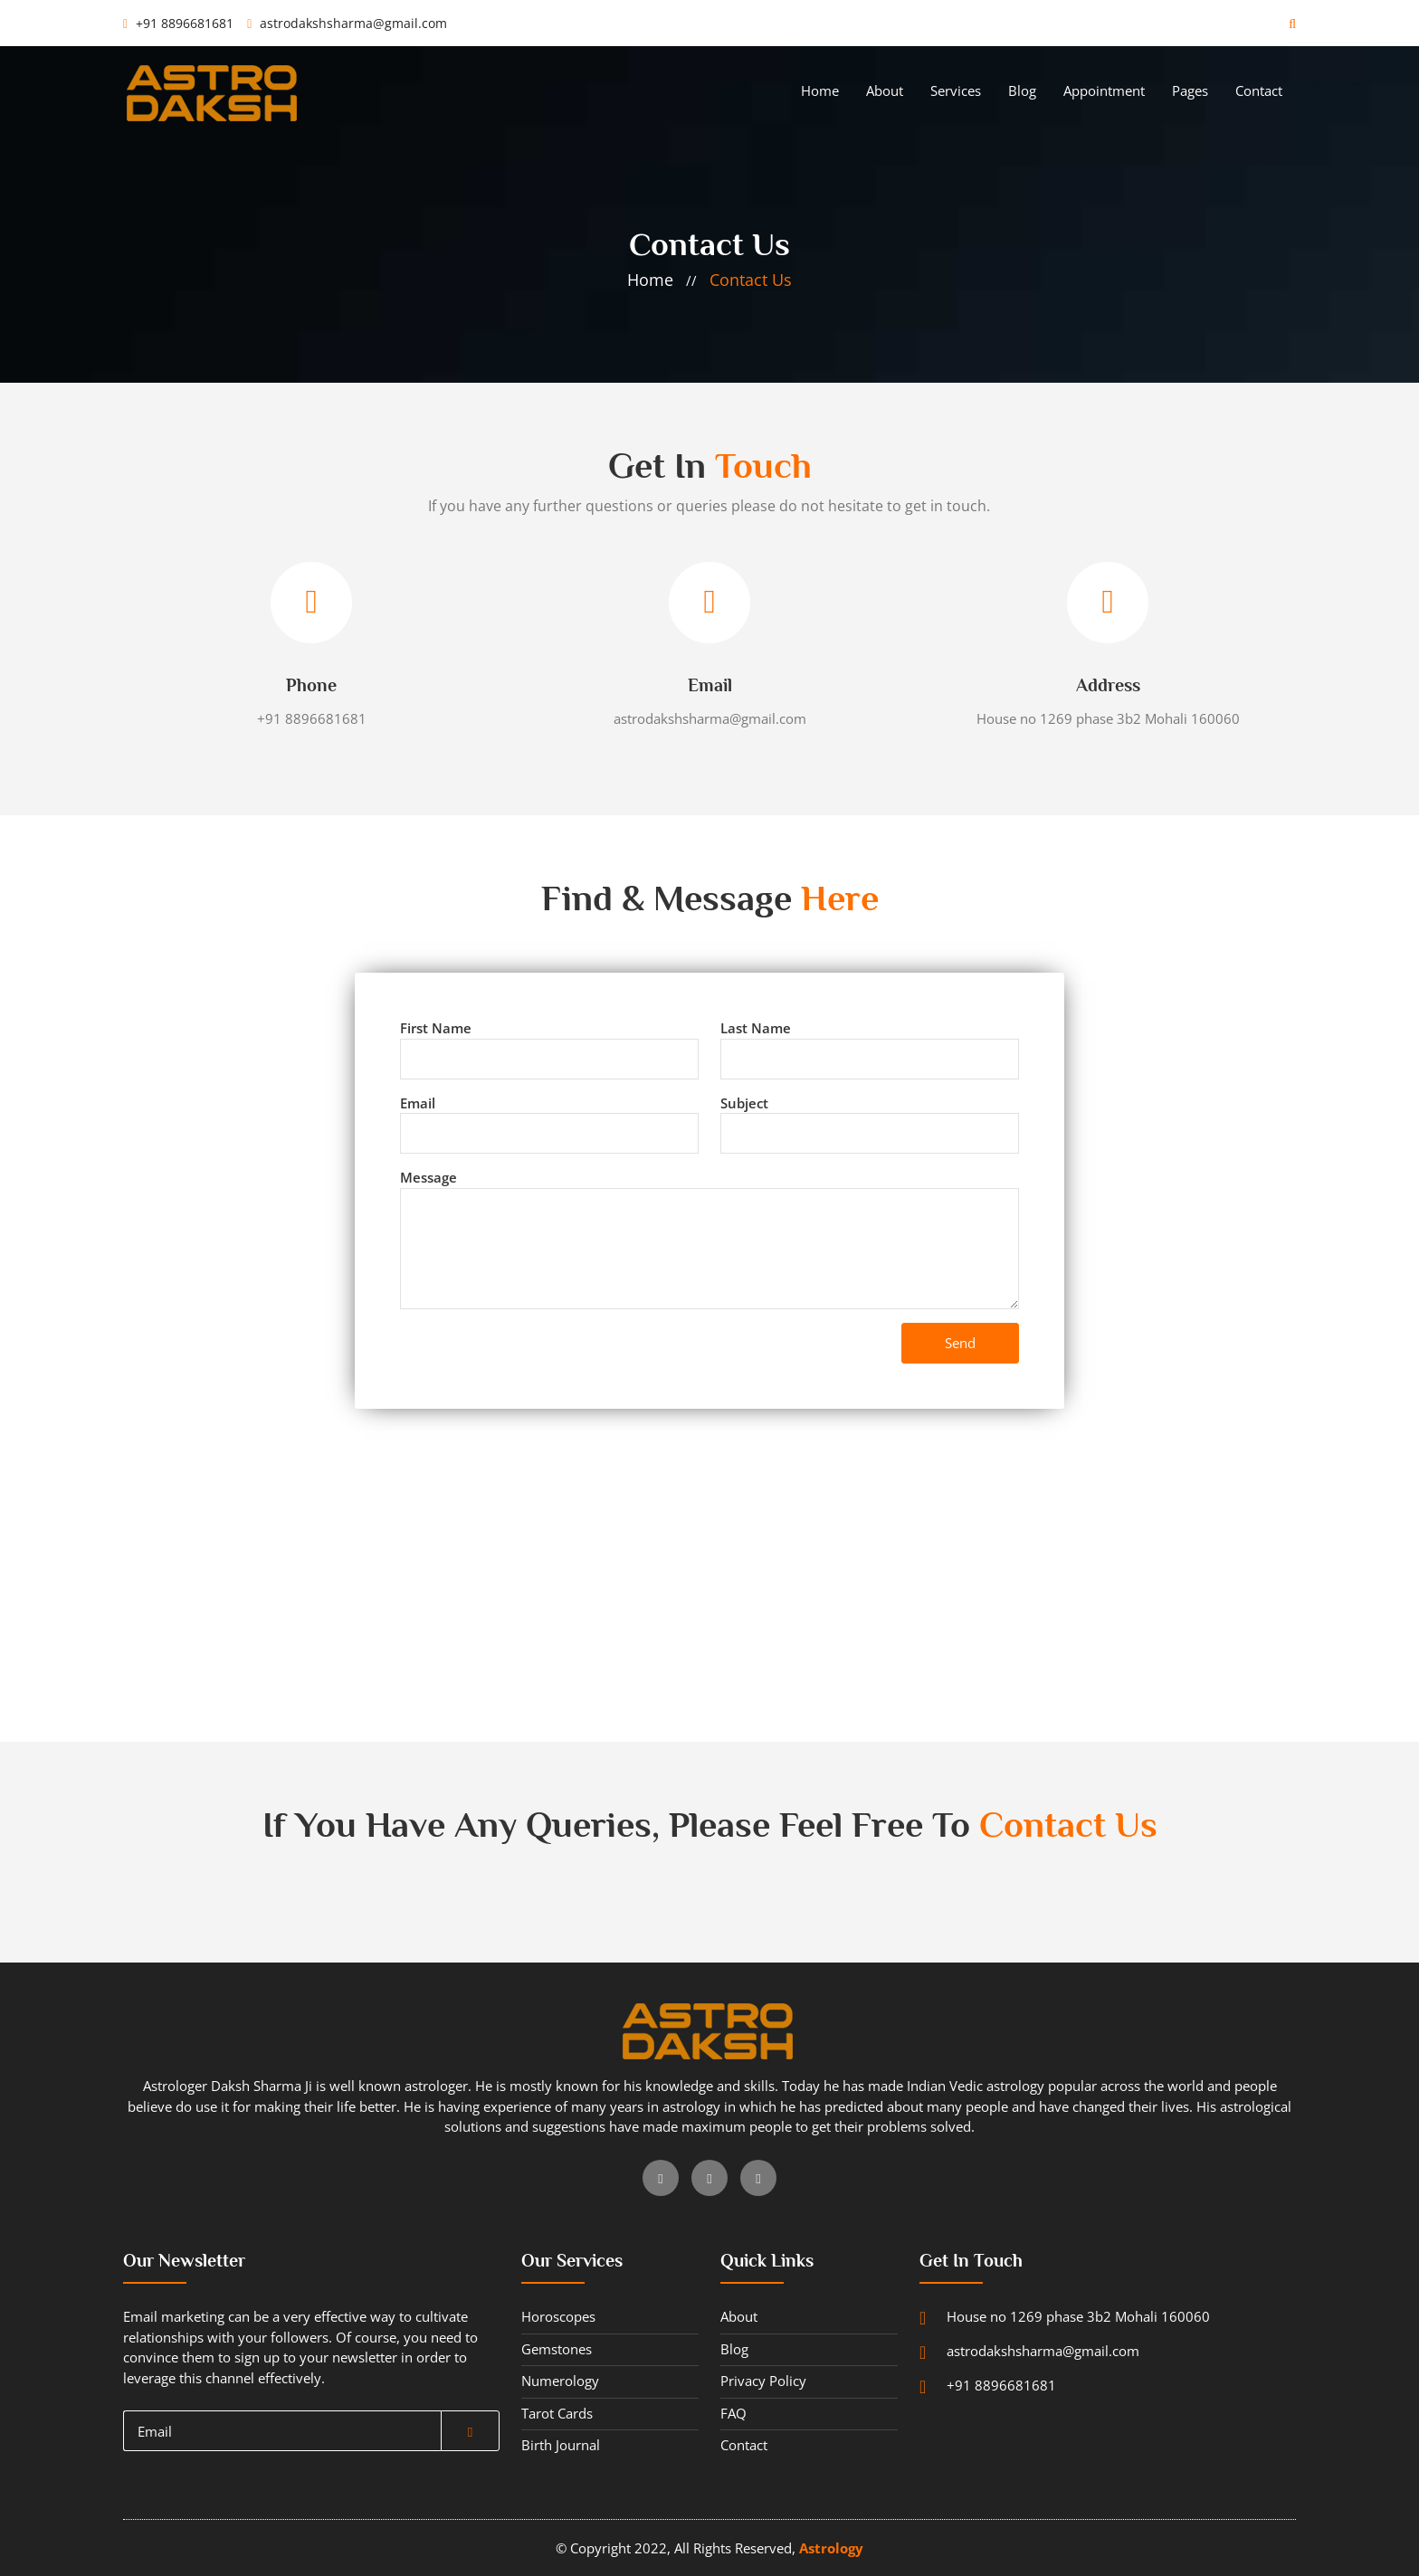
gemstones (556, 2349)
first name (435, 1028)
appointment (1104, 90)
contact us (751, 279)
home (820, 90)
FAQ (733, 2413)
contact (1258, 90)
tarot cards (557, 2413)
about (884, 90)
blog (1022, 90)
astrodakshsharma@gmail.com (347, 23)
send (960, 1343)
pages (1190, 90)
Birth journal (560, 2445)
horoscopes (558, 2316)
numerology (560, 2381)
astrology (831, 2548)
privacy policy (763, 2381)
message (428, 1177)
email (417, 1103)
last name (755, 1028)
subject (744, 1103)
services (955, 90)
